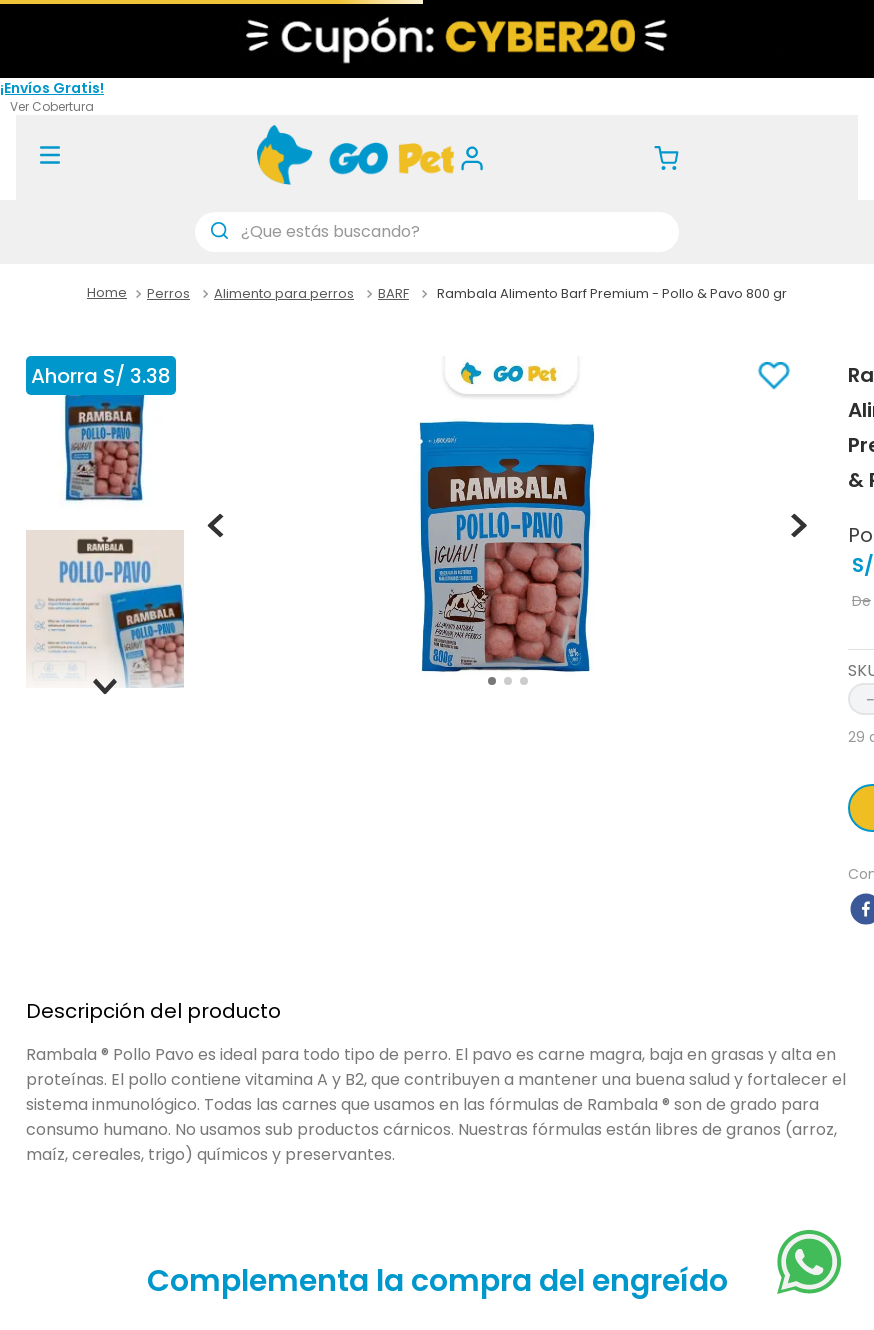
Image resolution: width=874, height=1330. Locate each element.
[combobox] (437, 232)
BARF (393, 294)
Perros (168, 294)
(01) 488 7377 (197, 95)
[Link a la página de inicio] (107, 293)
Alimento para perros (284, 294)
